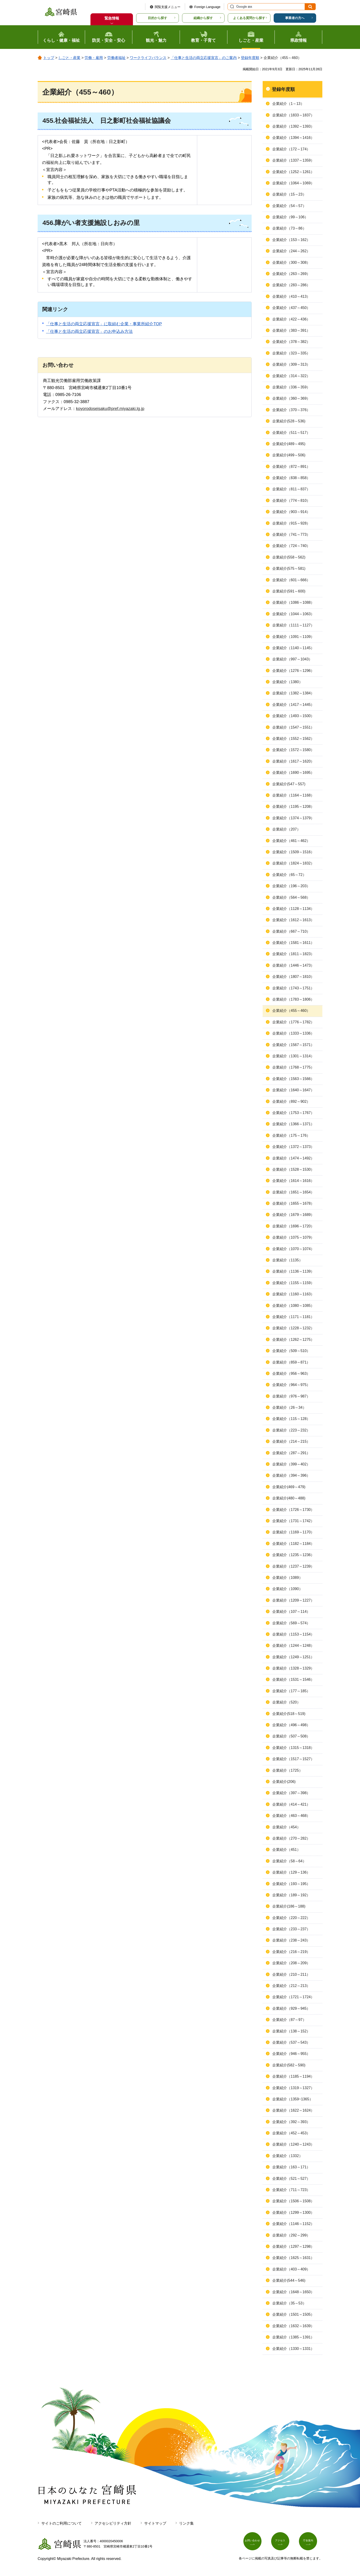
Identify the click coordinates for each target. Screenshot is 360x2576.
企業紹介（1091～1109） (293, 637)
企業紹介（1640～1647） (293, 1090)
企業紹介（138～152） (291, 2031)
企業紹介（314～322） (291, 376)
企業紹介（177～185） (291, 1691)
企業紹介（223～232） (291, 1430)
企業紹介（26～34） (289, 1407)
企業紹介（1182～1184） (293, 1544)
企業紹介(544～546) (288, 2280)
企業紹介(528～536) (288, 421)
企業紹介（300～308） (291, 262)
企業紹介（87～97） (289, 2020)
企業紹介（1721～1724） (293, 1997)
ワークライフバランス (148, 58)
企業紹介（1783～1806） (293, 999)
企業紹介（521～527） (291, 2178)
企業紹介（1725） (287, 1770)
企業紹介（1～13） (288, 104)
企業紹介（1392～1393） (293, 126)
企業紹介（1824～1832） (293, 863)
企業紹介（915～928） (291, 523)
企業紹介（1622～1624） (293, 2110)
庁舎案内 (310, 2543)
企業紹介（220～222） (291, 1918)
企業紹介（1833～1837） (293, 115)
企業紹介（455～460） (291, 1011)
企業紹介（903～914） (291, 512)
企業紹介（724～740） (291, 546)
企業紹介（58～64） (289, 1861)
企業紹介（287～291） (291, 1453)
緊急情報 (111, 18)
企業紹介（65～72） (289, 875)
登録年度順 (250, 58)
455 (47, 120)
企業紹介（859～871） (291, 1362)
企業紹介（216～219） (291, 1952)
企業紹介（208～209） (291, 1963)
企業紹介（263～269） (291, 274)
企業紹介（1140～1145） (293, 648)
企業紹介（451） (286, 1850)
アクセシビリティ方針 (113, 2523)
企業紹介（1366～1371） (293, 1124)
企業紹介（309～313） (291, 364)
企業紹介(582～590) (288, 2065)
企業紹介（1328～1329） (293, 1668)
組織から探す (203, 18)
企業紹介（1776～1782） (293, 1022)
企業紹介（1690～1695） (293, 772)
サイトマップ (155, 2523)
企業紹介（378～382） (291, 342)
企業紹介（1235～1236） (293, 1555)
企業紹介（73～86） (289, 228)
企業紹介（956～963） (291, 1373)
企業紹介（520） (286, 1702)
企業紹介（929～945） (291, 2008)
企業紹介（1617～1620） (293, 761)
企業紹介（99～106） (290, 217)
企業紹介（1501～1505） (293, 2314)
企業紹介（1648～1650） (293, 2292)
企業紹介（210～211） (291, 1974)
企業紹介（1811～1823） (293, 954)
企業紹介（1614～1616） (293, 1181)
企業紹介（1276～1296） (293, 671)
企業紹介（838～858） (291, 478)
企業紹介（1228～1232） (293, 1328)
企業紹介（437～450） (291, 308)
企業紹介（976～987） (291, 1396)
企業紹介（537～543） (291, 2042)
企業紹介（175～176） (291, 1135)
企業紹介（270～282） (291, 1838)
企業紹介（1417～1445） (293, 705)
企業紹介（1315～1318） (293, 1748)
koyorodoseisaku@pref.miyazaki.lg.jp (110, 408)
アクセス (282, 2543)
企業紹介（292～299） (291, 2235)
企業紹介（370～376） (291, 410)
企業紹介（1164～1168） (293, 795)
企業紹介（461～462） (291, 841)
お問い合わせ (255, 2543)
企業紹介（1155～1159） (293, 1283)
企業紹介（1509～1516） (293, 852)
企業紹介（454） (286, 1827)
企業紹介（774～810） (291, 500)
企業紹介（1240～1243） (293, 2144)
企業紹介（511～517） (291, 433)
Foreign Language (207, 7)
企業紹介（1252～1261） (293, 172)
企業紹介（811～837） (291, 489)
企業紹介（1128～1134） (293, 909)
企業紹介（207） (286, 829)
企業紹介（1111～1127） (293, 625)
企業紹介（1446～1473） (293, 965)
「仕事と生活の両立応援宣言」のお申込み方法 (89, 331)
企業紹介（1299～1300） (293, 2212)
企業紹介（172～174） (291, 149)
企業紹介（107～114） (291, 1612)
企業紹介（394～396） (291, 1475)
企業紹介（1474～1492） (293, 1158)
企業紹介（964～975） (291, 1385)
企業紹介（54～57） (289, 206)
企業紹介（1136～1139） (293, 1271)
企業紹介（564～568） (291, 897)
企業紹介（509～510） (291, 1351)
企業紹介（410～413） (291, 296)
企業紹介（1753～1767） (293, 1113)
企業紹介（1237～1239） (293, 1566)
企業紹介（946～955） (291, 2054)
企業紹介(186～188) (288, 1906)
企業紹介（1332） (287, 2156)
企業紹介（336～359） (291, 387)
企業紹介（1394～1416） (293, 138)
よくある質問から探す (249, 18)
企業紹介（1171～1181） (293, 1317)
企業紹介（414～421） (291, 1804)
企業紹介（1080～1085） (293, 1306)
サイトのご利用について (61, 2523)
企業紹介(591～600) (288, 591)
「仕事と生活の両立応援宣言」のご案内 (204, 58)
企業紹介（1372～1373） (293, 1147)
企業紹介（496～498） (291, 1725)
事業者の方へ (294, 18)
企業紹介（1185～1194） (293, 2076)
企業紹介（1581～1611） (293, 943)
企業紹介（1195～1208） (293, 806)
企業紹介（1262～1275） (293, 1339)
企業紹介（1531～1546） (293, 1679)
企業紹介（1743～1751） (293, 988)
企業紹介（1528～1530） (293, 1169)
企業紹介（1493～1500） (293, 716)
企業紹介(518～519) (288, 1714)
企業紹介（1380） (287, 682)
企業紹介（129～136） (291, 1872)
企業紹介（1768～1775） (293, 1067)
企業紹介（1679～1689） (293, 1215)
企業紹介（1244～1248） (293, 1645)
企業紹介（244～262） (291, 251)
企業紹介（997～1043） (292, 659)
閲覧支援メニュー (167, 7)
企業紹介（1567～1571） (293, 1045)
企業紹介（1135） (287, 1260)
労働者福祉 (116, 58)
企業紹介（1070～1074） (293, 1249)
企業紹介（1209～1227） (293, 1600)
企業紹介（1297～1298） (293, 2246)
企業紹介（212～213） (291, 1986)
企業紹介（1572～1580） (293, 750)
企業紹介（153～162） (291, 240)
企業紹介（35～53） (289, 2303)
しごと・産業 (69, 58)
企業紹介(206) (283, 1782)
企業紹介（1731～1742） (293, 1521)
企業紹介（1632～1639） (293, 2326)
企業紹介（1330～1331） (293, 2349)
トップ (48, 58)
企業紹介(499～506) (288, 455)
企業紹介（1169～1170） (293, 1532)
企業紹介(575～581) (288, 568)
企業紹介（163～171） (291, 2167)
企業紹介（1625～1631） (293, 2258)
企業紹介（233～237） (291, 1929)
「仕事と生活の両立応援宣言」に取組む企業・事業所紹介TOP (104, 324)
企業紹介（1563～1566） (293, 1079)
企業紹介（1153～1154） (293, 1634)
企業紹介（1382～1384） (293, 693)
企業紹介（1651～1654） (293, 1192)
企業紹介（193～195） (291, 1884)
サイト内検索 (231, 7)
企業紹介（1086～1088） (293, 602)
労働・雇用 (93, 58)
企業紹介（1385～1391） (293, 2337)
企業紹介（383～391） (291, 330)
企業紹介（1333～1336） (293, 1033)
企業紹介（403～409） (291, 2269)
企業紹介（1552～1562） (293, 739)
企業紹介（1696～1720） (293, 1226)
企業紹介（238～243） (291, 1940)
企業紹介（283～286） (291, 285)
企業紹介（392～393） (291, 2122)
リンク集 (186, 2523)
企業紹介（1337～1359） (293, 160)
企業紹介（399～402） (291, 1464)
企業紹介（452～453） (291, 2133)
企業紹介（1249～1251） (293, 1657)
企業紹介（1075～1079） (293, 1237)
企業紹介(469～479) (288, 1487)
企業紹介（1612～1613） (293, 920)
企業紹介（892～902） (291, 1101)
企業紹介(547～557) (288, 784)
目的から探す (157, 18)
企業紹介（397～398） (291, 1793)
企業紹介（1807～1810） (293, 977)
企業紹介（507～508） (291, 1736)
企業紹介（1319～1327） (293, 2088)
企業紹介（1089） (287, 1578)
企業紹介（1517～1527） (293, 1759)
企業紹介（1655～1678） (293, 1203)
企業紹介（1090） (287, 1589)
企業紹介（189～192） (291, 1895)
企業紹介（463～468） (291, 1816)
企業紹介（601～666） (291, 580)
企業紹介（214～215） (291, 1441)
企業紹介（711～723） (291, 2190)
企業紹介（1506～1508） (293, 2201)
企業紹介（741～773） (291, 534)
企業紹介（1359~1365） (292, 2099)
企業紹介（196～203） (291, 886)
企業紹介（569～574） (291, 1623)
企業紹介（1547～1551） (293, 727)
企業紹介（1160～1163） (293, 1294)
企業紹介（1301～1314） (293, 1056)
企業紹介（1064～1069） (293, 183)
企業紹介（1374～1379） (293, 818)
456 (47, 222)
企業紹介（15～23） (289, 194)
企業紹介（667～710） (291, 931)
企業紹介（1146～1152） (293, 2224)
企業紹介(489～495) (288, 444)
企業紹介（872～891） (291, 467)
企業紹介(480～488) (288, 1498)
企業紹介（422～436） (291, 319)
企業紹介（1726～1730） (293, 1510)
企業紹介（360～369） (291, 398)
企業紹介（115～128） (291, 1419)
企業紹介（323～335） (291, 353)
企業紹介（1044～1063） (293, 614)
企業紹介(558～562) (288, 557)
